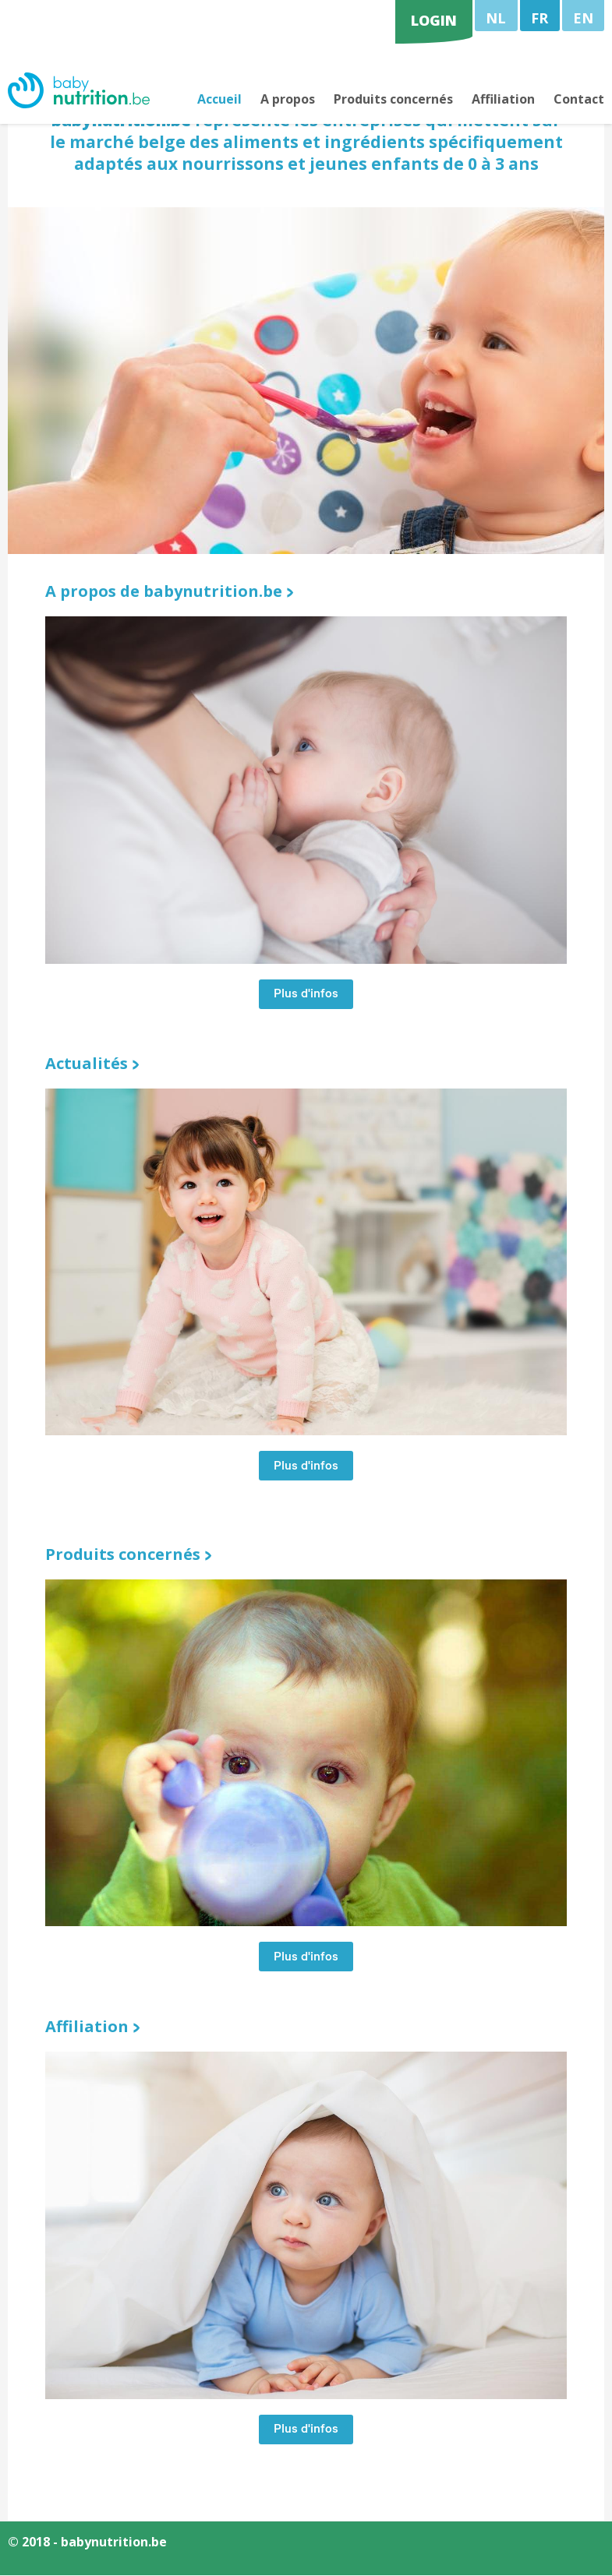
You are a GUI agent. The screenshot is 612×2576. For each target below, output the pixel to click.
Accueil (219, 100)
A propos (287, 100)
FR (539, 18)
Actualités (86, 1064)
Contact (579, 100)
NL (496, 18)
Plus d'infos (306, 997)
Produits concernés (393, 100)
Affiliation (503, 100)
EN (583, 18)
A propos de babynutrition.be (163, 592)
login (434, 20)
